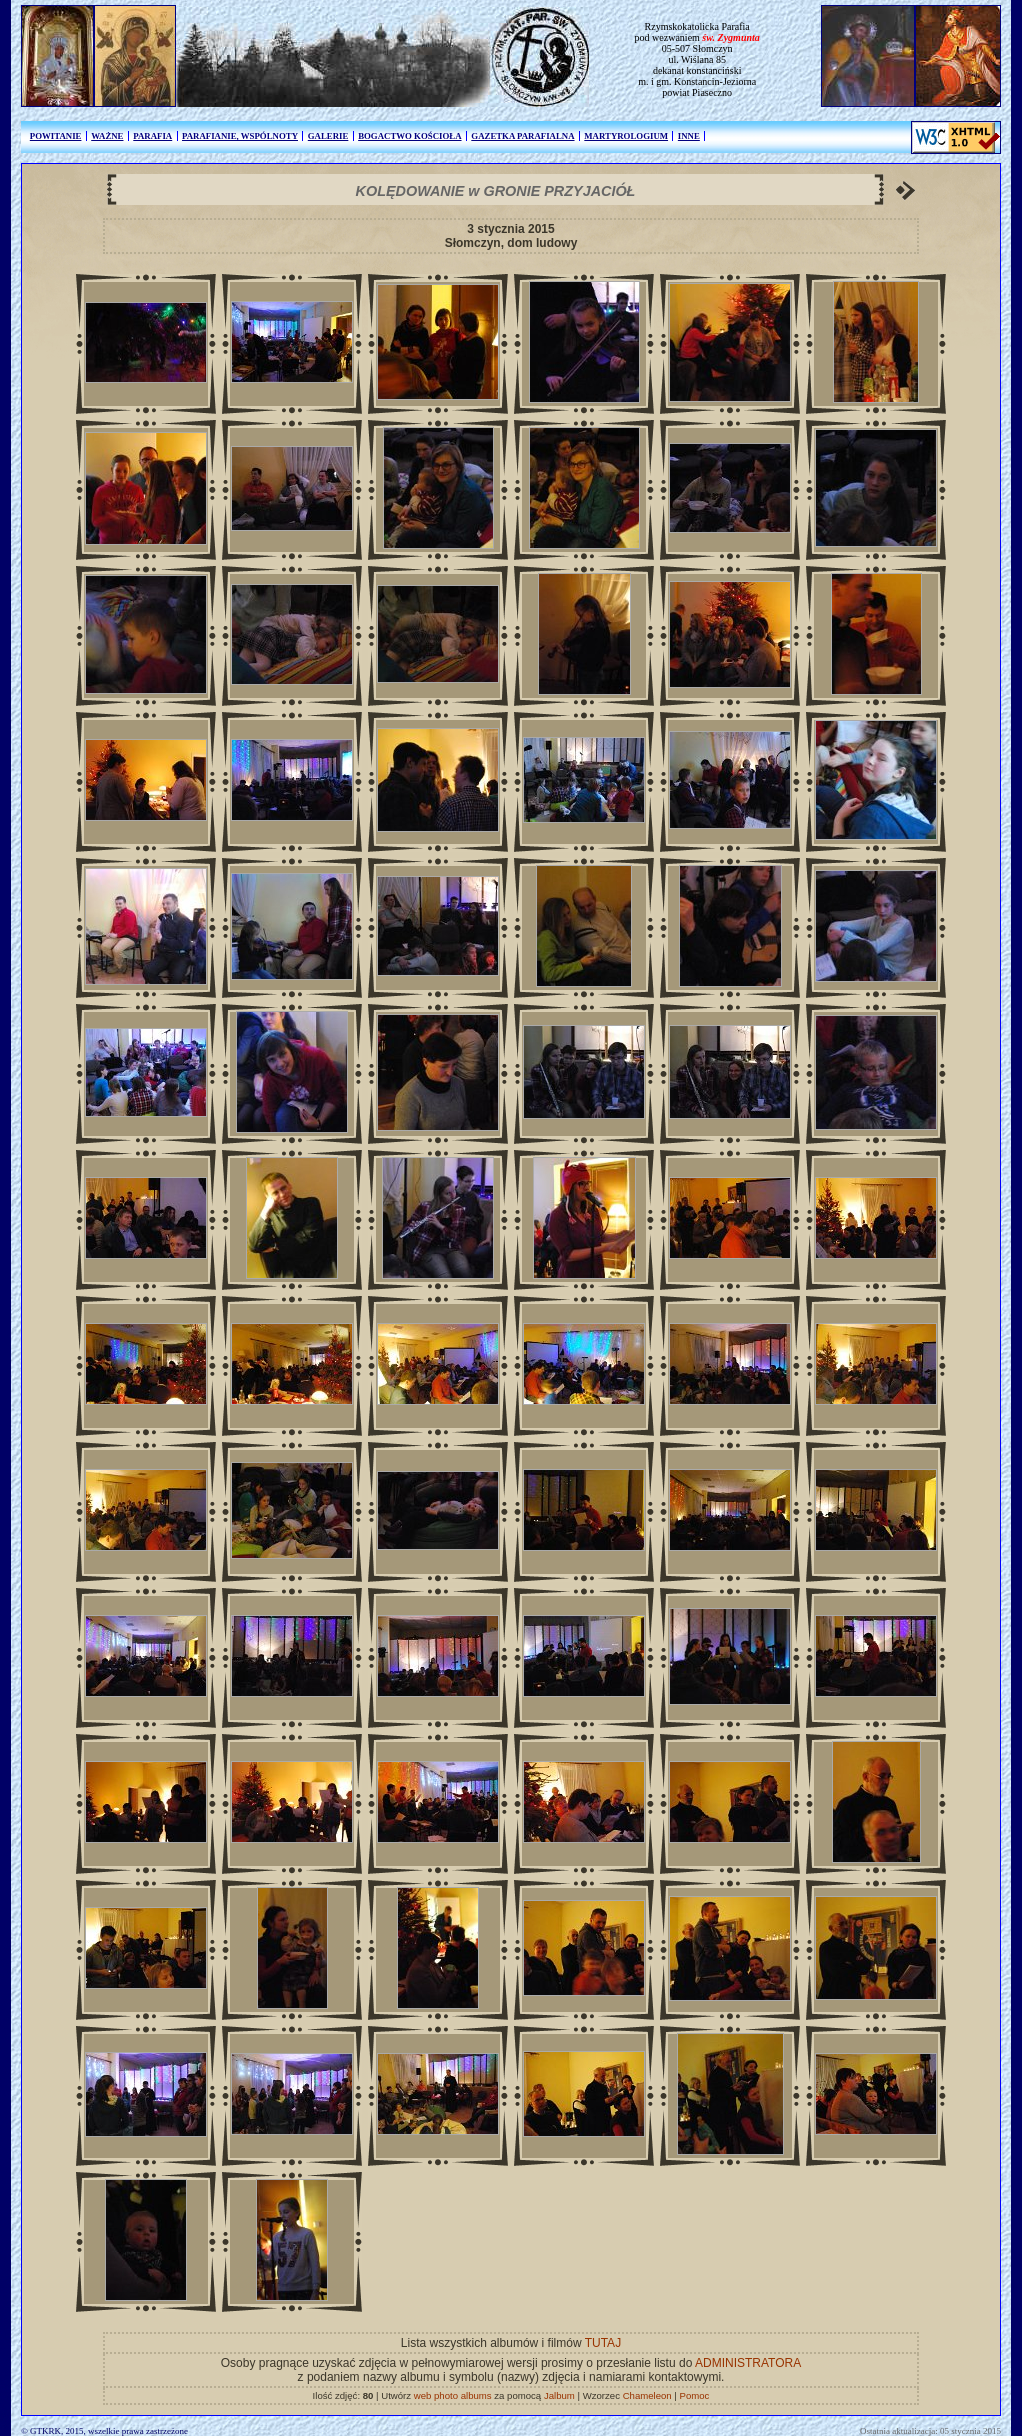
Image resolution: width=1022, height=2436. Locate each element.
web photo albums (453, 2395)
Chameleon (647, 2395)
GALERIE (328, 136)
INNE (689, 136)
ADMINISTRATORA (748, 2363)
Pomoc (695, 2395)
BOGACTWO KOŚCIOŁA (409, 136)
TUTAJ (603, 2343)
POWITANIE (56, 136)
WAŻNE (107, 136)
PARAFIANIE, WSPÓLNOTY (240, 136)
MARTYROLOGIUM (626, 136)
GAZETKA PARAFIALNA (522, 136)
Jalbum (559, 2395)
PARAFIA (152, 136)
